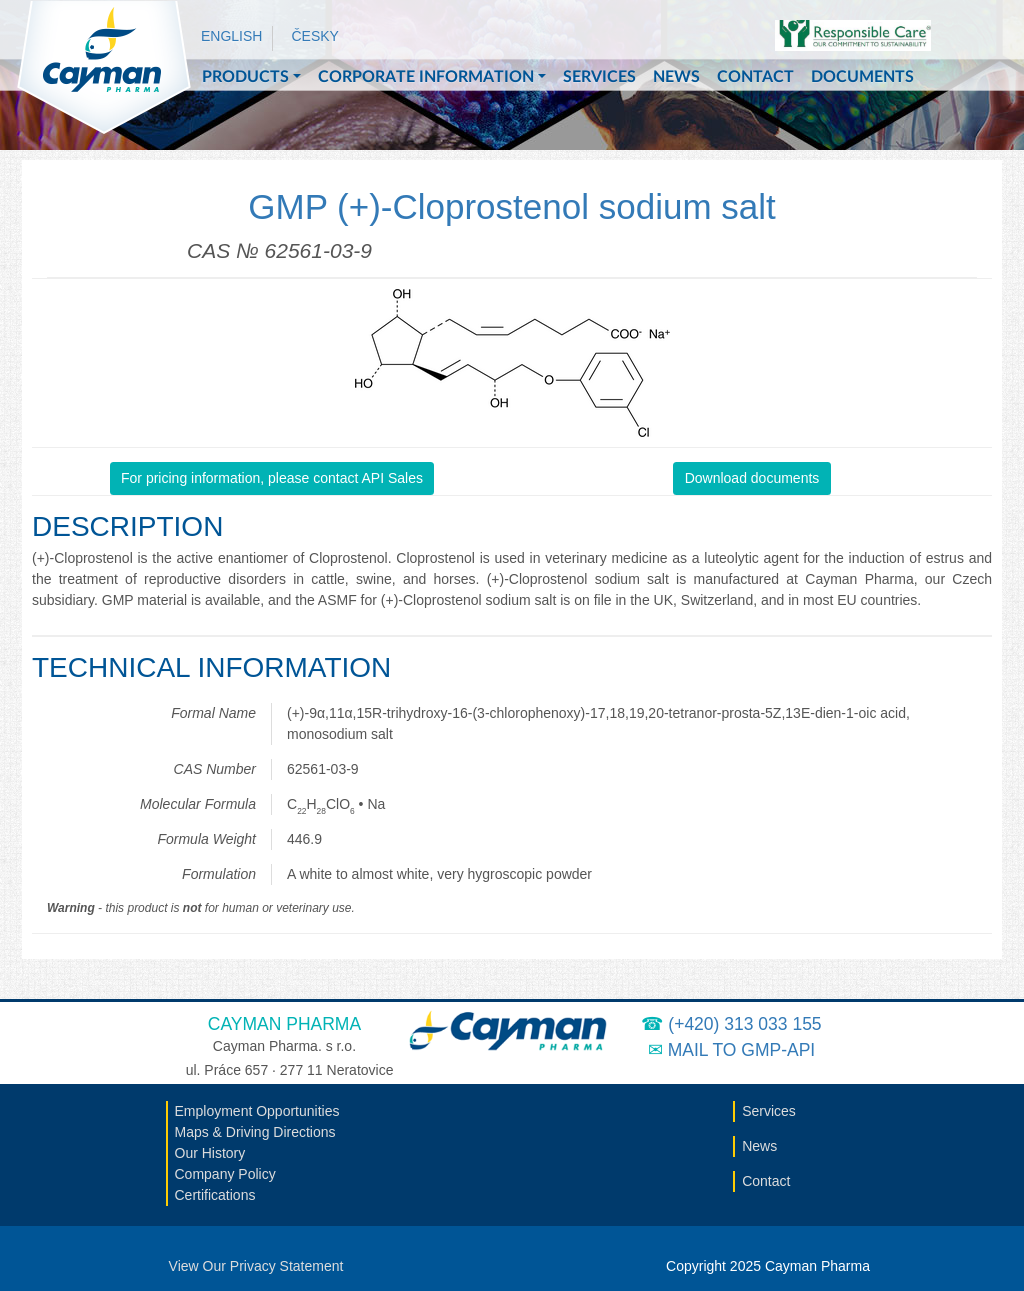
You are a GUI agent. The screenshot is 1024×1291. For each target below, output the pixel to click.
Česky (314, 36)
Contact (755, 77)
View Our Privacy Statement (256, 1266)
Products (245, 77)
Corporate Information (426, 77)
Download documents (752, 478)
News (676, 77)
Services (599, 77)
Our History (210, 1153)
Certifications (215, 1195)
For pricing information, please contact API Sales (272, 478)
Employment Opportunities (257, 1111)
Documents (862, 77)
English (231, 36)
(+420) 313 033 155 (744, 1024)
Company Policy (225, 1174)
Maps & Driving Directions (255, 1132)
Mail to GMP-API (742, 1050)
